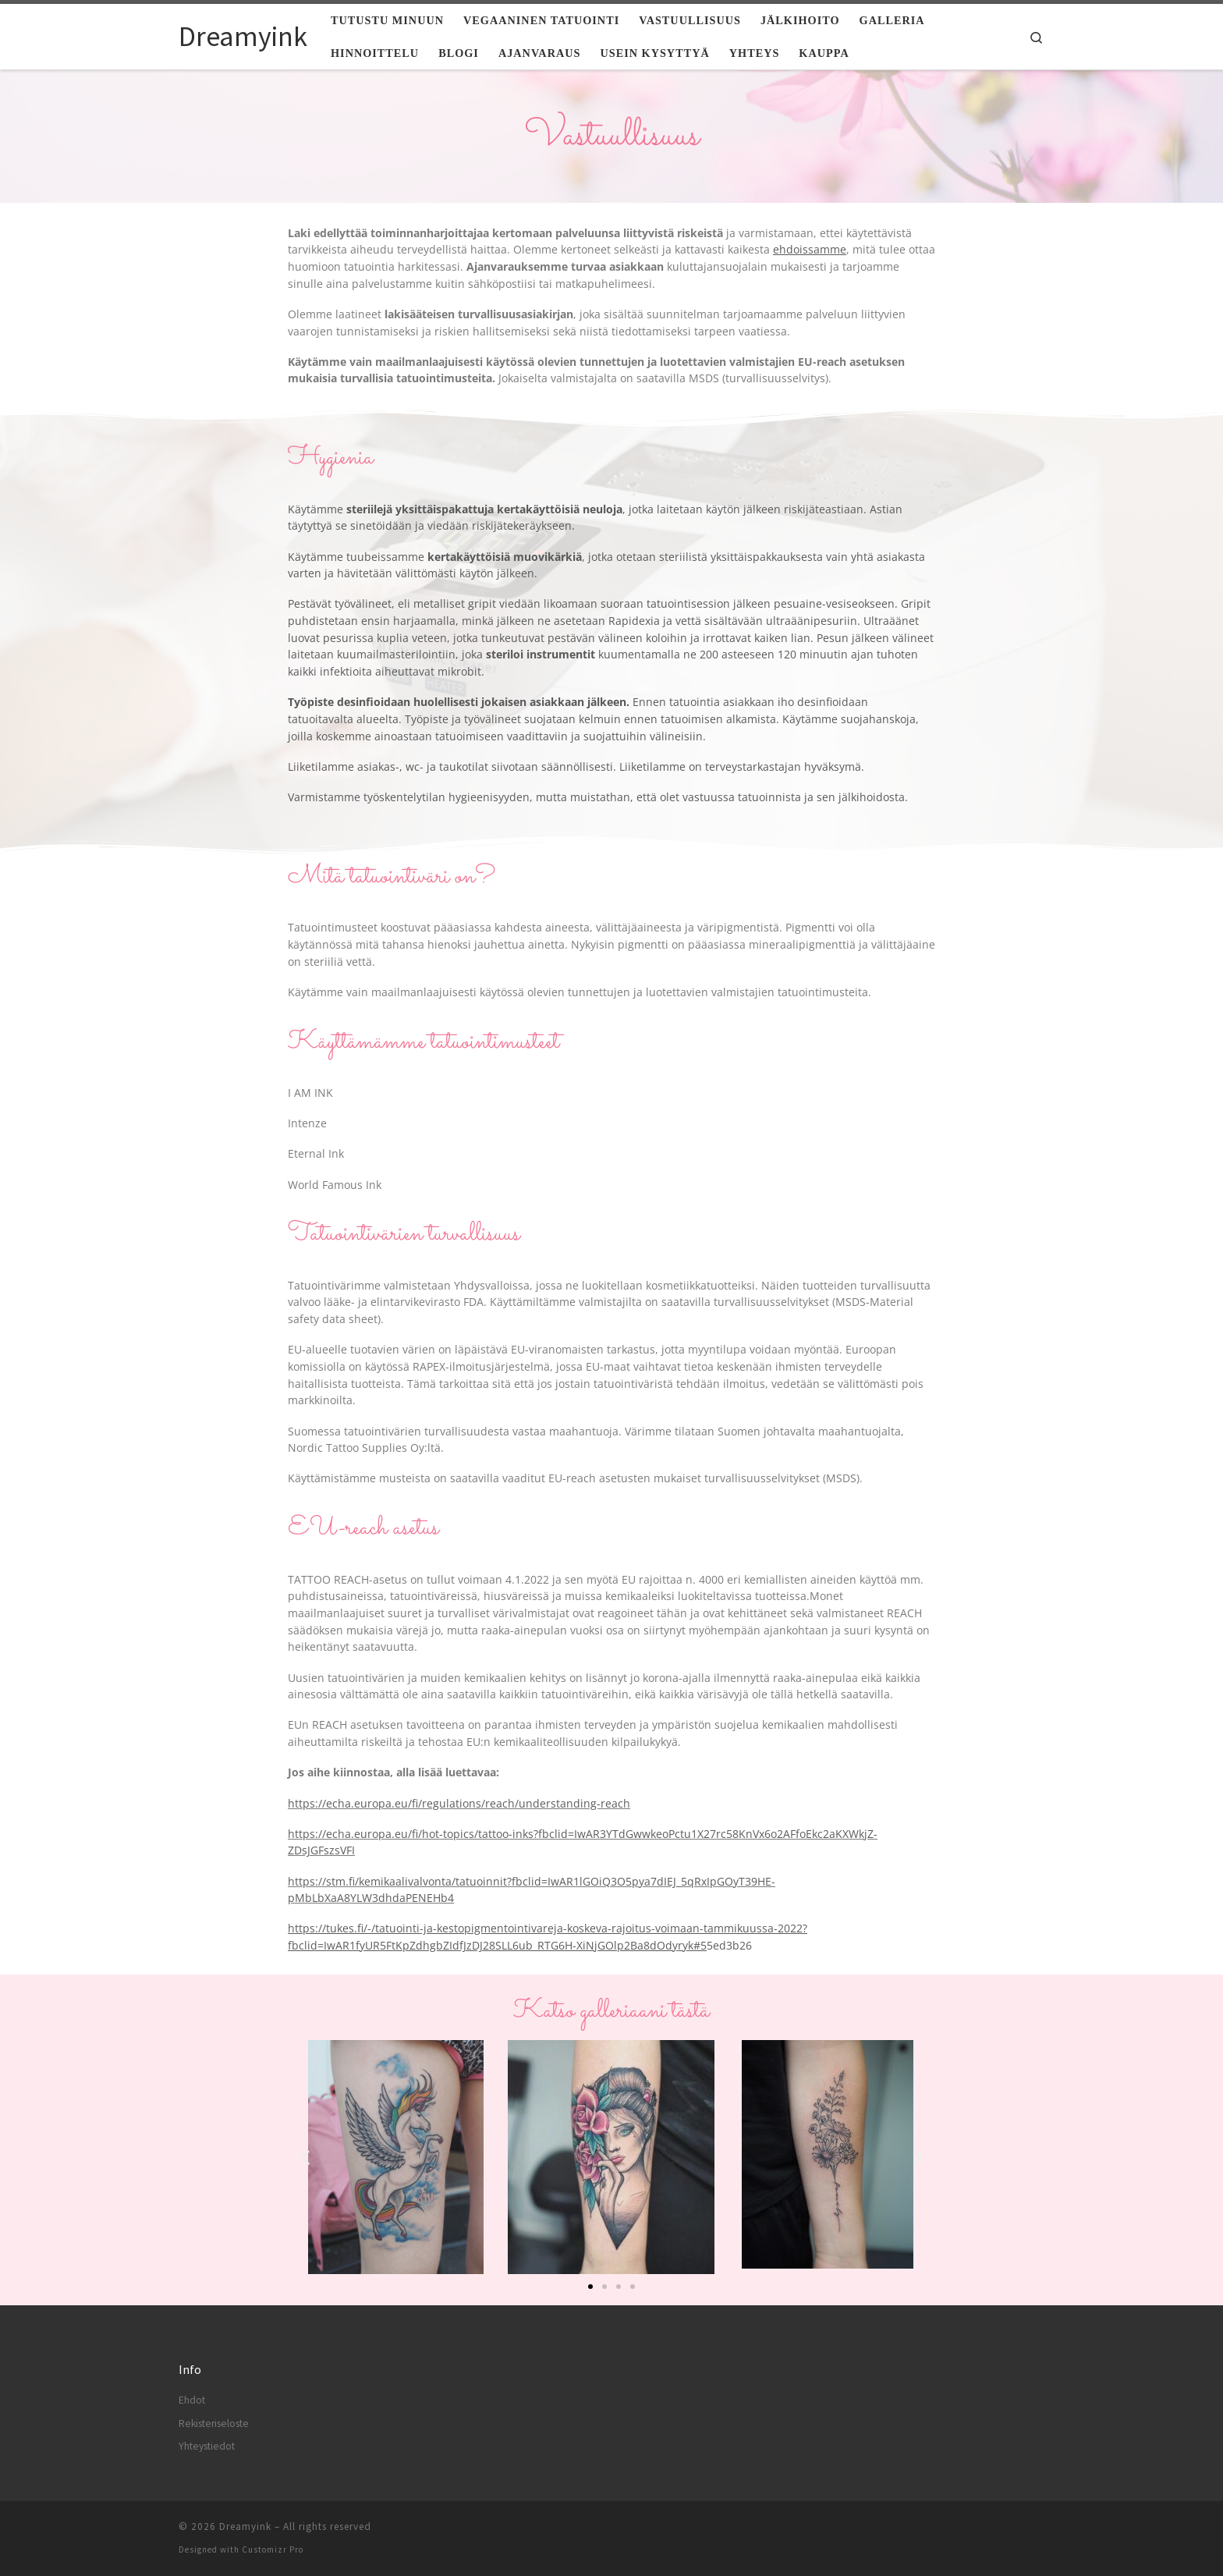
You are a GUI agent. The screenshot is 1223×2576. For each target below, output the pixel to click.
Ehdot (192, 2400)
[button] (305, 2156)
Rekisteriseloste (214, 2423)
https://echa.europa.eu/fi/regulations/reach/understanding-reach (459, 1803)
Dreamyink (245, 2526)
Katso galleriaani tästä (611, 2011)
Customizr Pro (272, 2549)
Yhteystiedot (207, 2446)
